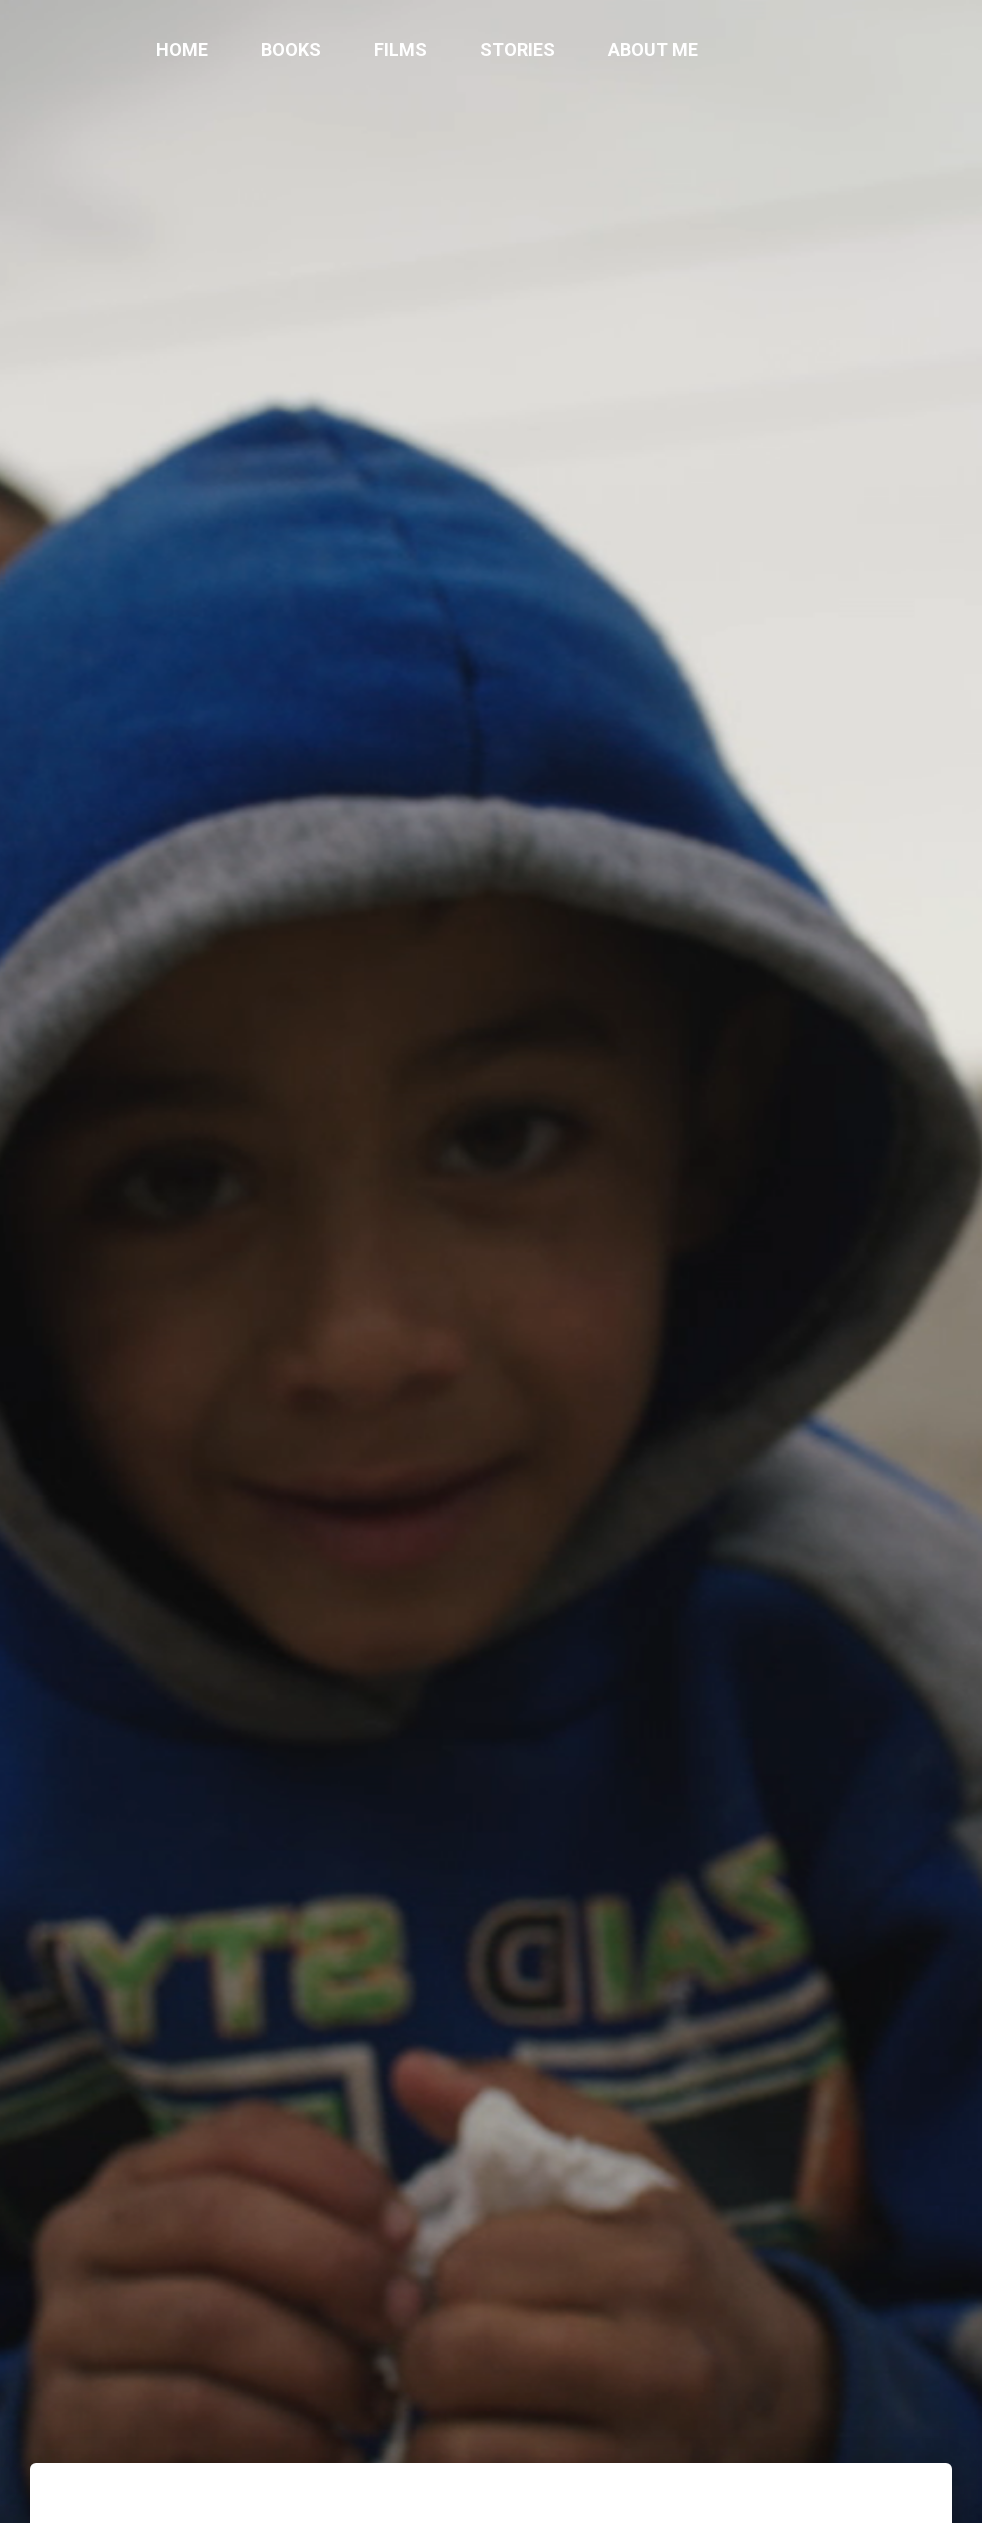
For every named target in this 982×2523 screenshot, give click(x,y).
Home (182, 49)
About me (653, 49)
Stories (517, 49)
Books (291, 49)
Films (400, 49)
